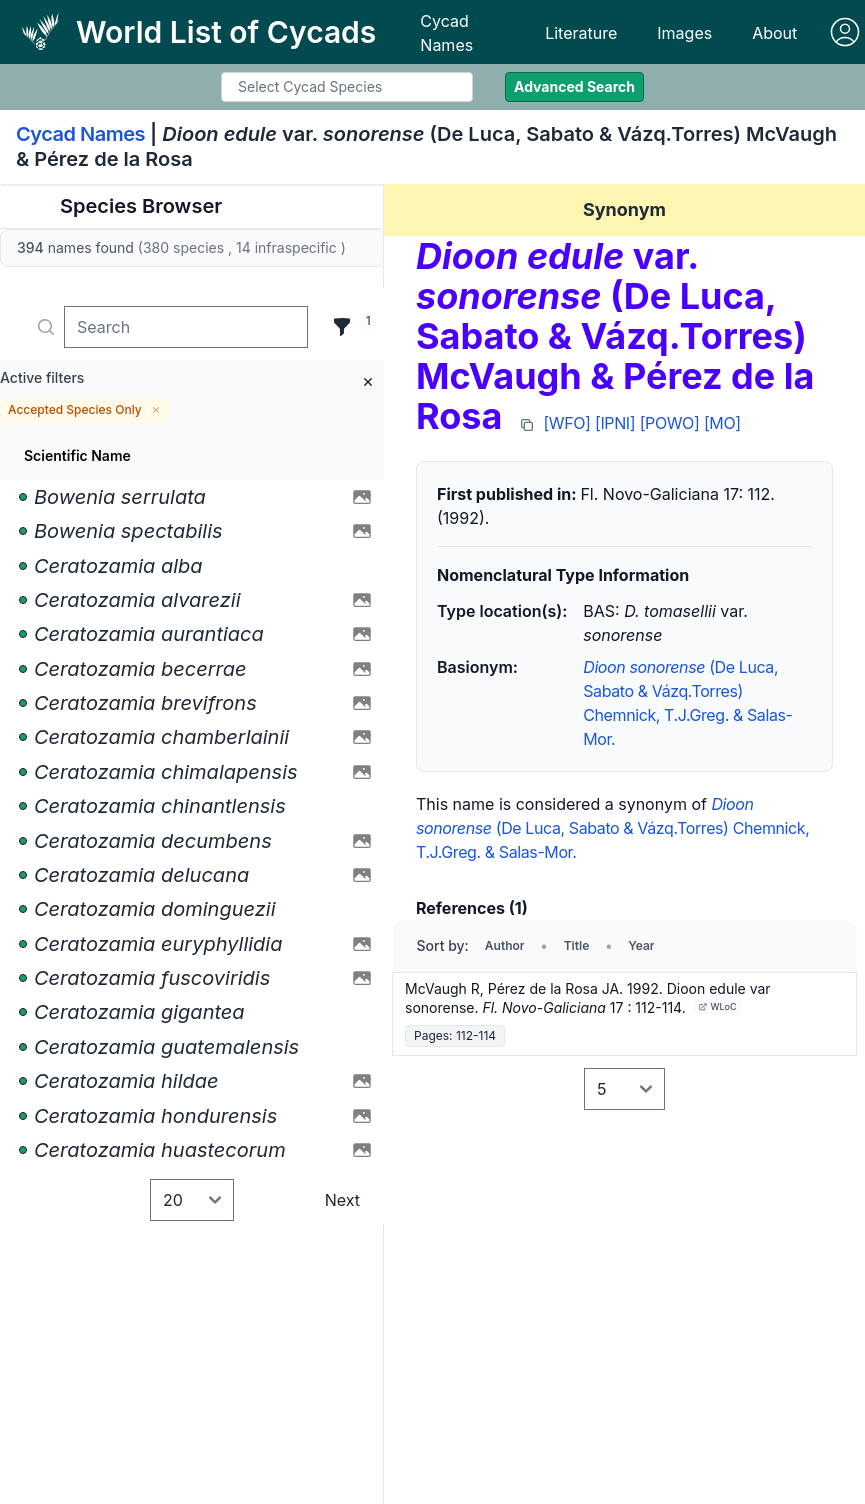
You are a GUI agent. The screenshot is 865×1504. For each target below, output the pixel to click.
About (774, 33)
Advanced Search (574, 86)
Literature (581, 33)
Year (641, 945)
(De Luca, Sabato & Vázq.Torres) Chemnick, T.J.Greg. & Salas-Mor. (612, 828)
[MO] (722, 423)
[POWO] (670, 423)
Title (577, 945)
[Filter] (342, 327)
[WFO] (566, 423)
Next (342, 1200)
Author (505, 945)
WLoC (717, 1006)
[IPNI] (615, 423)
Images (684, 33)
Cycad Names (446, 33)
